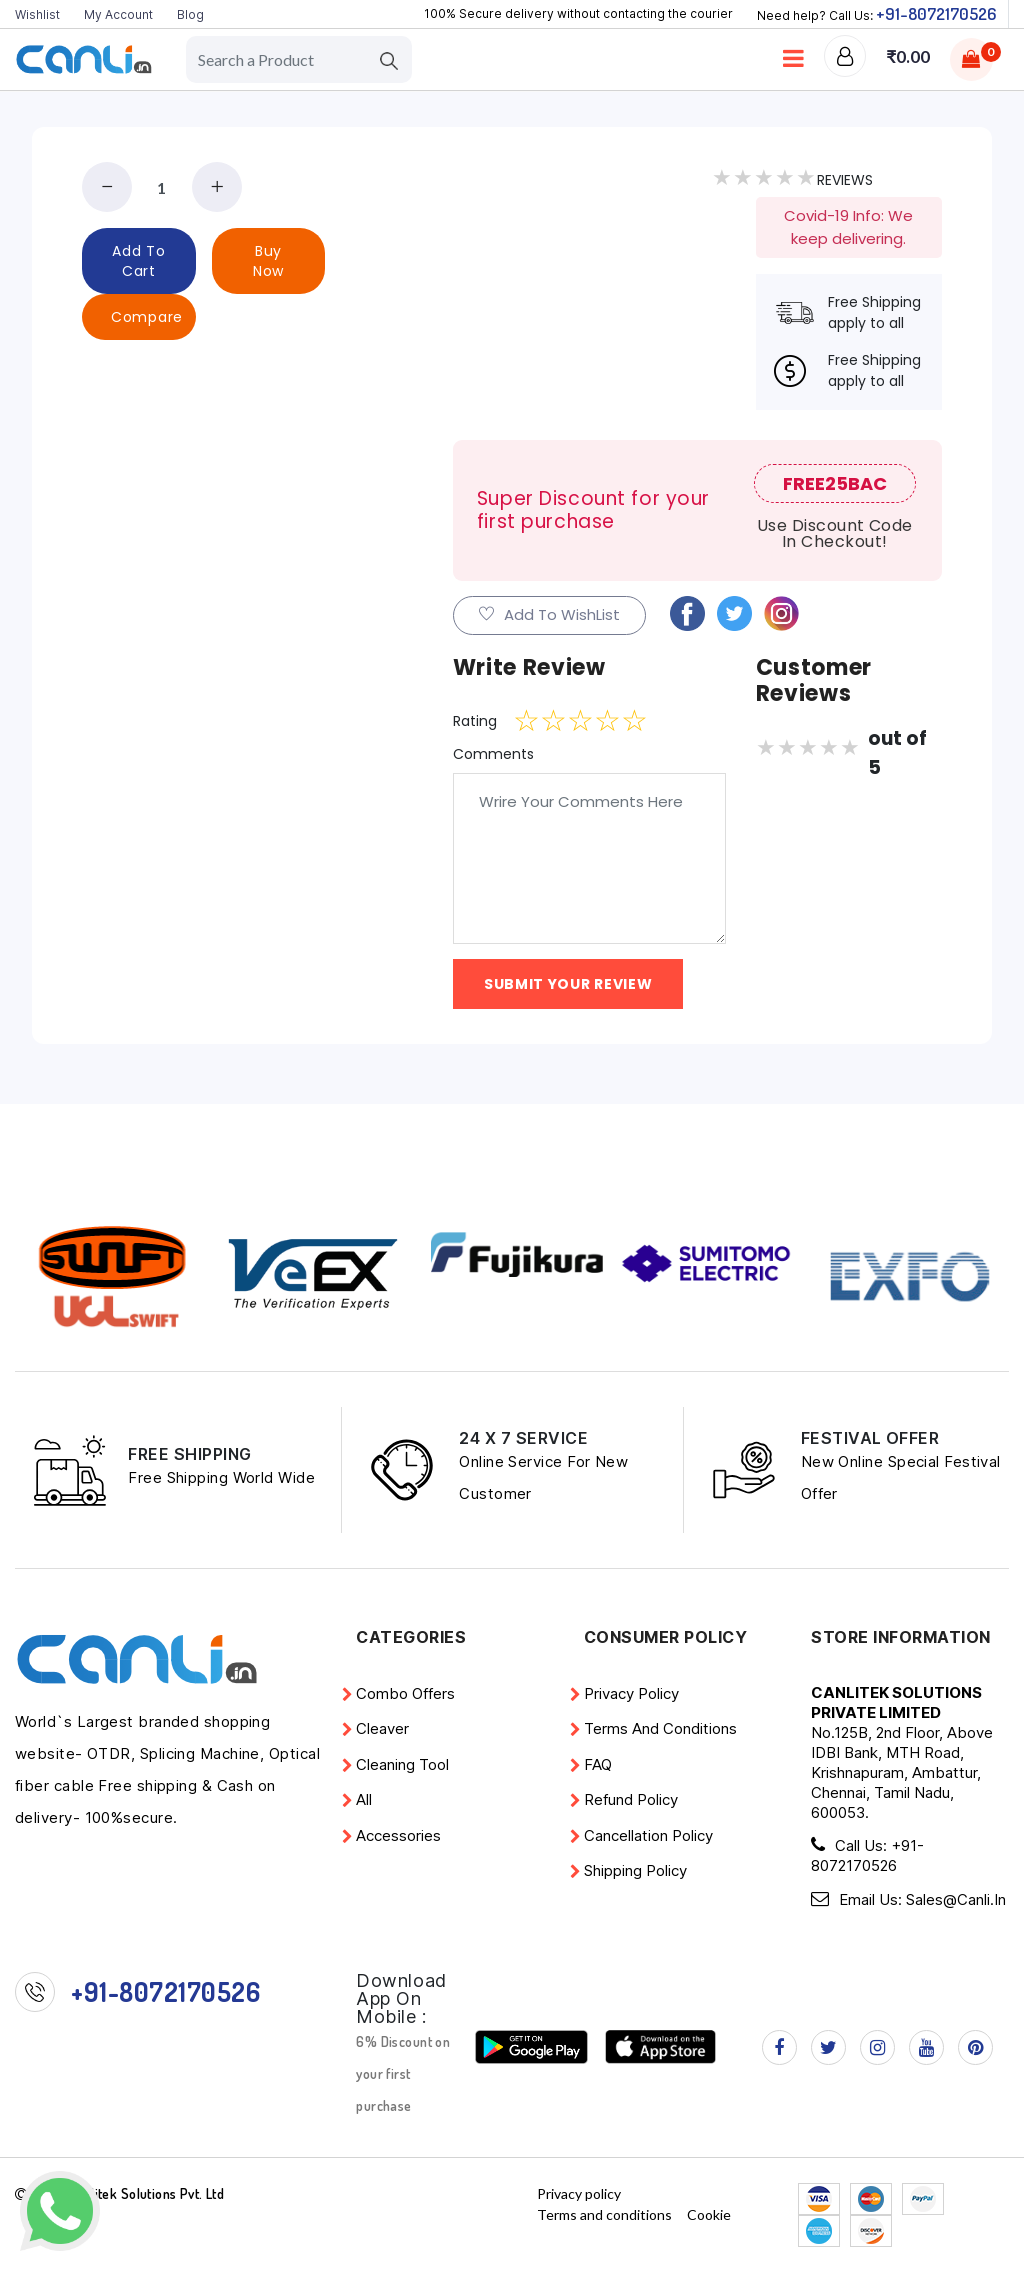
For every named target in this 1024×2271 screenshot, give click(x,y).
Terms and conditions (660, 1728)
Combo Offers (405, 1693)
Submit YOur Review (568, 984)
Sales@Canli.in (956, 1898)
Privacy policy (631, 1693)
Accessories (398, 1835)
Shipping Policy (635, 1870)
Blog (190, 14)
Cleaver (382, 1728)
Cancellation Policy (648, 1835)
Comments (493, 754)
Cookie (709, 2213)
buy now (268, 261)
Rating (475, 721)
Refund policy (631, 1799)
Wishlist (37, 14)
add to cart (138, 261)
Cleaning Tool (402, 1764)
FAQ (598, 1764)
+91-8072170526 (936, 13)
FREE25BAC (835, 483)
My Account (118, 14)
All (364, 1799)
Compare (147, 317)
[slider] (580, 721)
